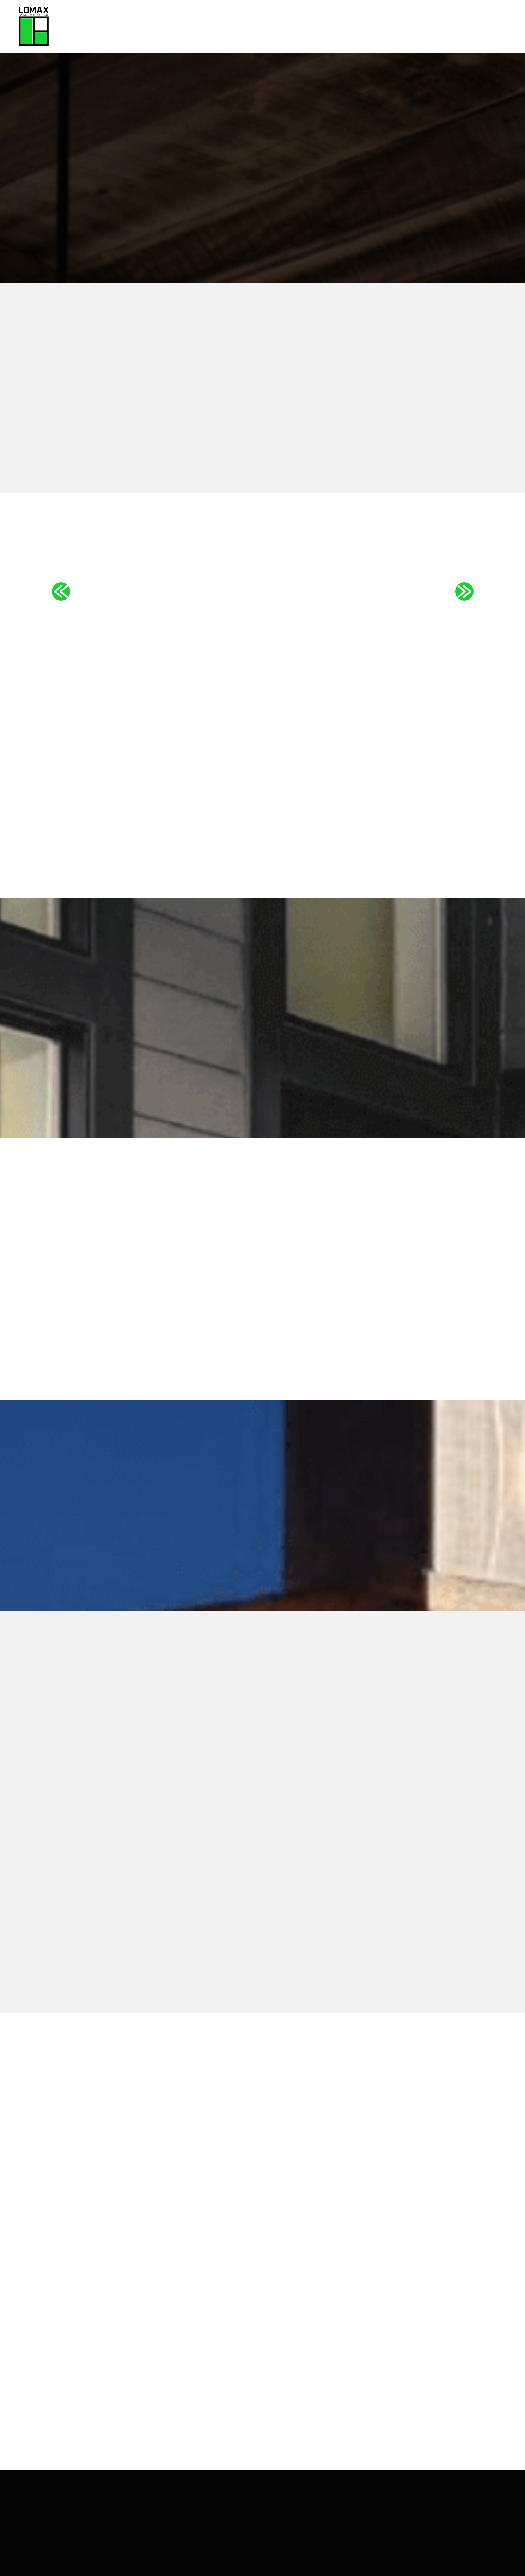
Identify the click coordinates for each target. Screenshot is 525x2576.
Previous (61, 591)
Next (464, 591)
